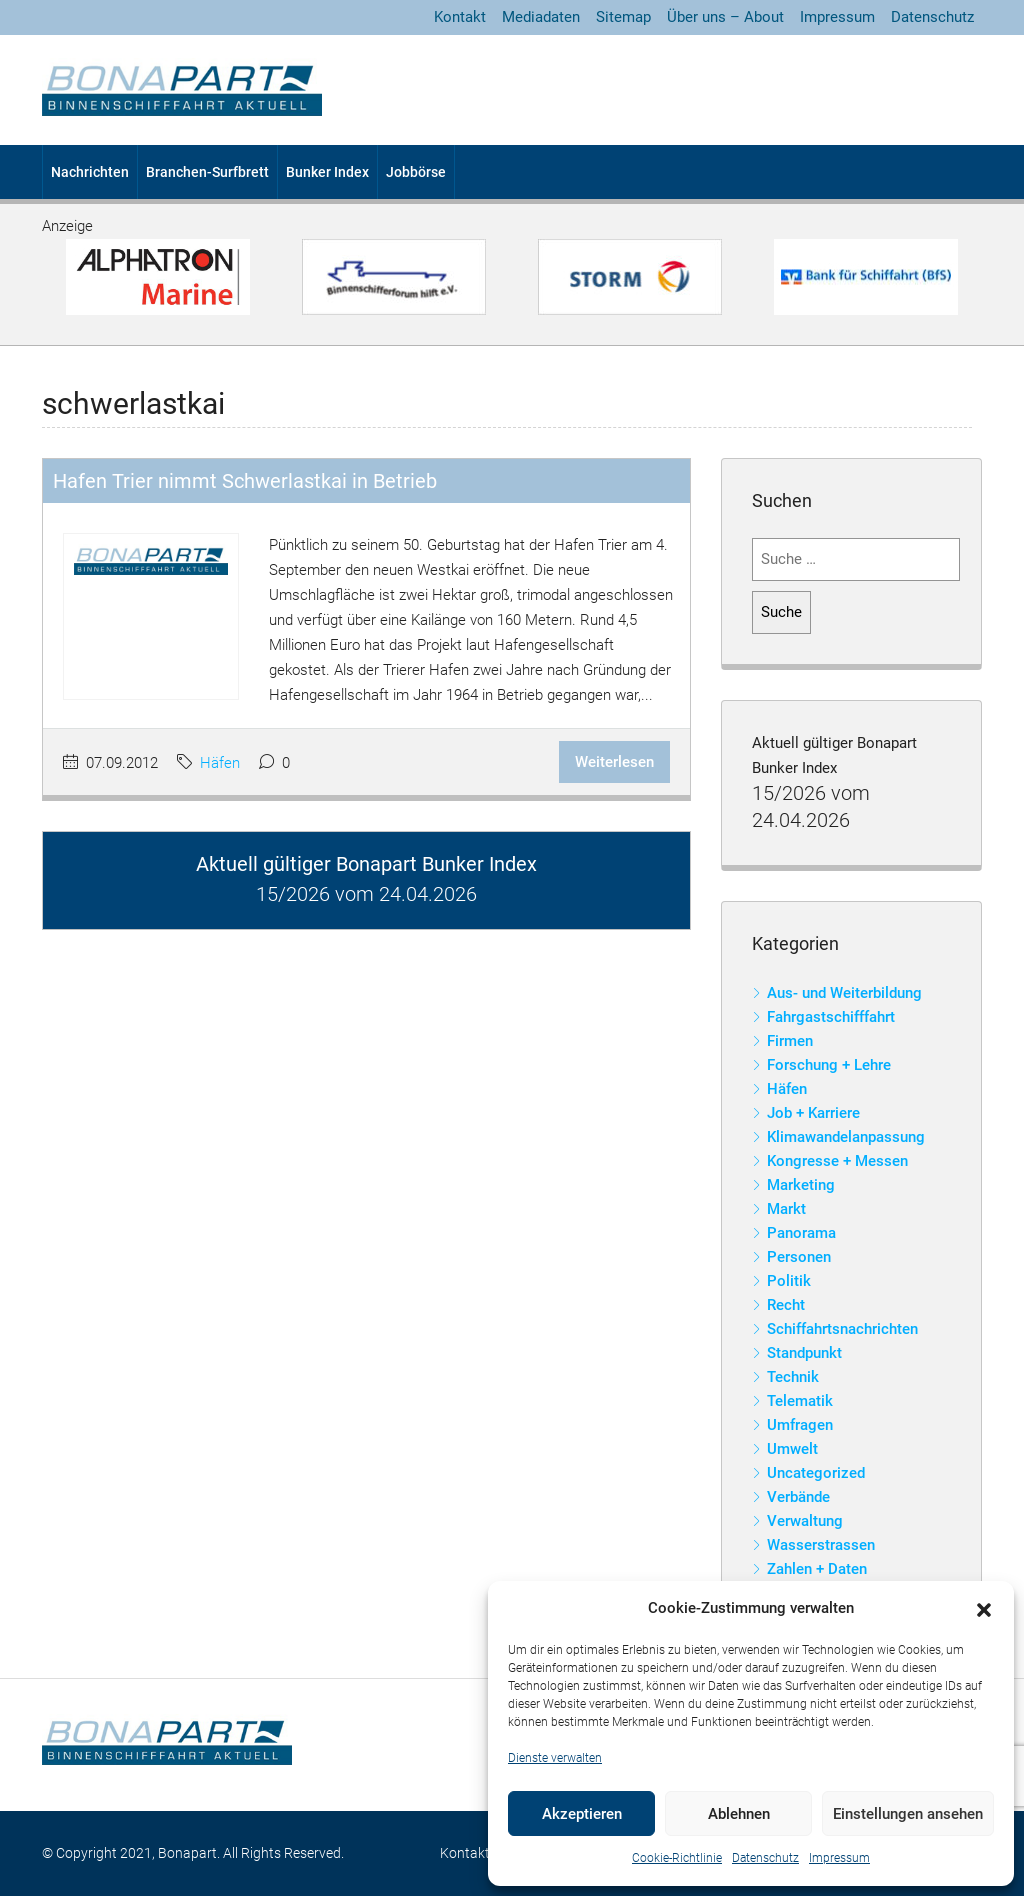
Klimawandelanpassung (846, 1137)
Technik (793, 1377)
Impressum (839, 1858)
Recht (786, 1305)
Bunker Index (327, 172)
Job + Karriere (813, 1113)
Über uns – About (725, 17)
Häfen (220, 763)
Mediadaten (541, 17)
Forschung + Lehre (829, 1065)
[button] (984, 1609)
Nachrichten (90, 172)
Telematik (800, 1401)
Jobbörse (416, 172)
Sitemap (623, 17)
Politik (789, 1281)
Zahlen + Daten (817, 1569)
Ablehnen (739, 1814)
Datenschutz (765, 1858)
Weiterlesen (614, 762)
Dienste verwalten (555, 1758)
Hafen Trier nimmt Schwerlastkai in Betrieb (245, 481)
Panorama (801, 1233)
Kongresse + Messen (837, 1161)
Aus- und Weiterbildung (844, 993)
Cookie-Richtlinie (677, 1858)
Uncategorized (816, 1473)
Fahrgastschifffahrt (831, 1017)
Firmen (790, 1041)
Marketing (801, 1185)
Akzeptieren (582, 1814)
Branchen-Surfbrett (207, 172)
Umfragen (800, 1425)
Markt (786, 1209)
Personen (799, 1257)
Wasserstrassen (821, 1545)
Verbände (798, 1497)
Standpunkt (804, 1353)
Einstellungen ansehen (908, 1814)
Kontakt (460, 17)
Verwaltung (805, 1521)
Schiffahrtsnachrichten (842, 1329)
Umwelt (792, 1449)
